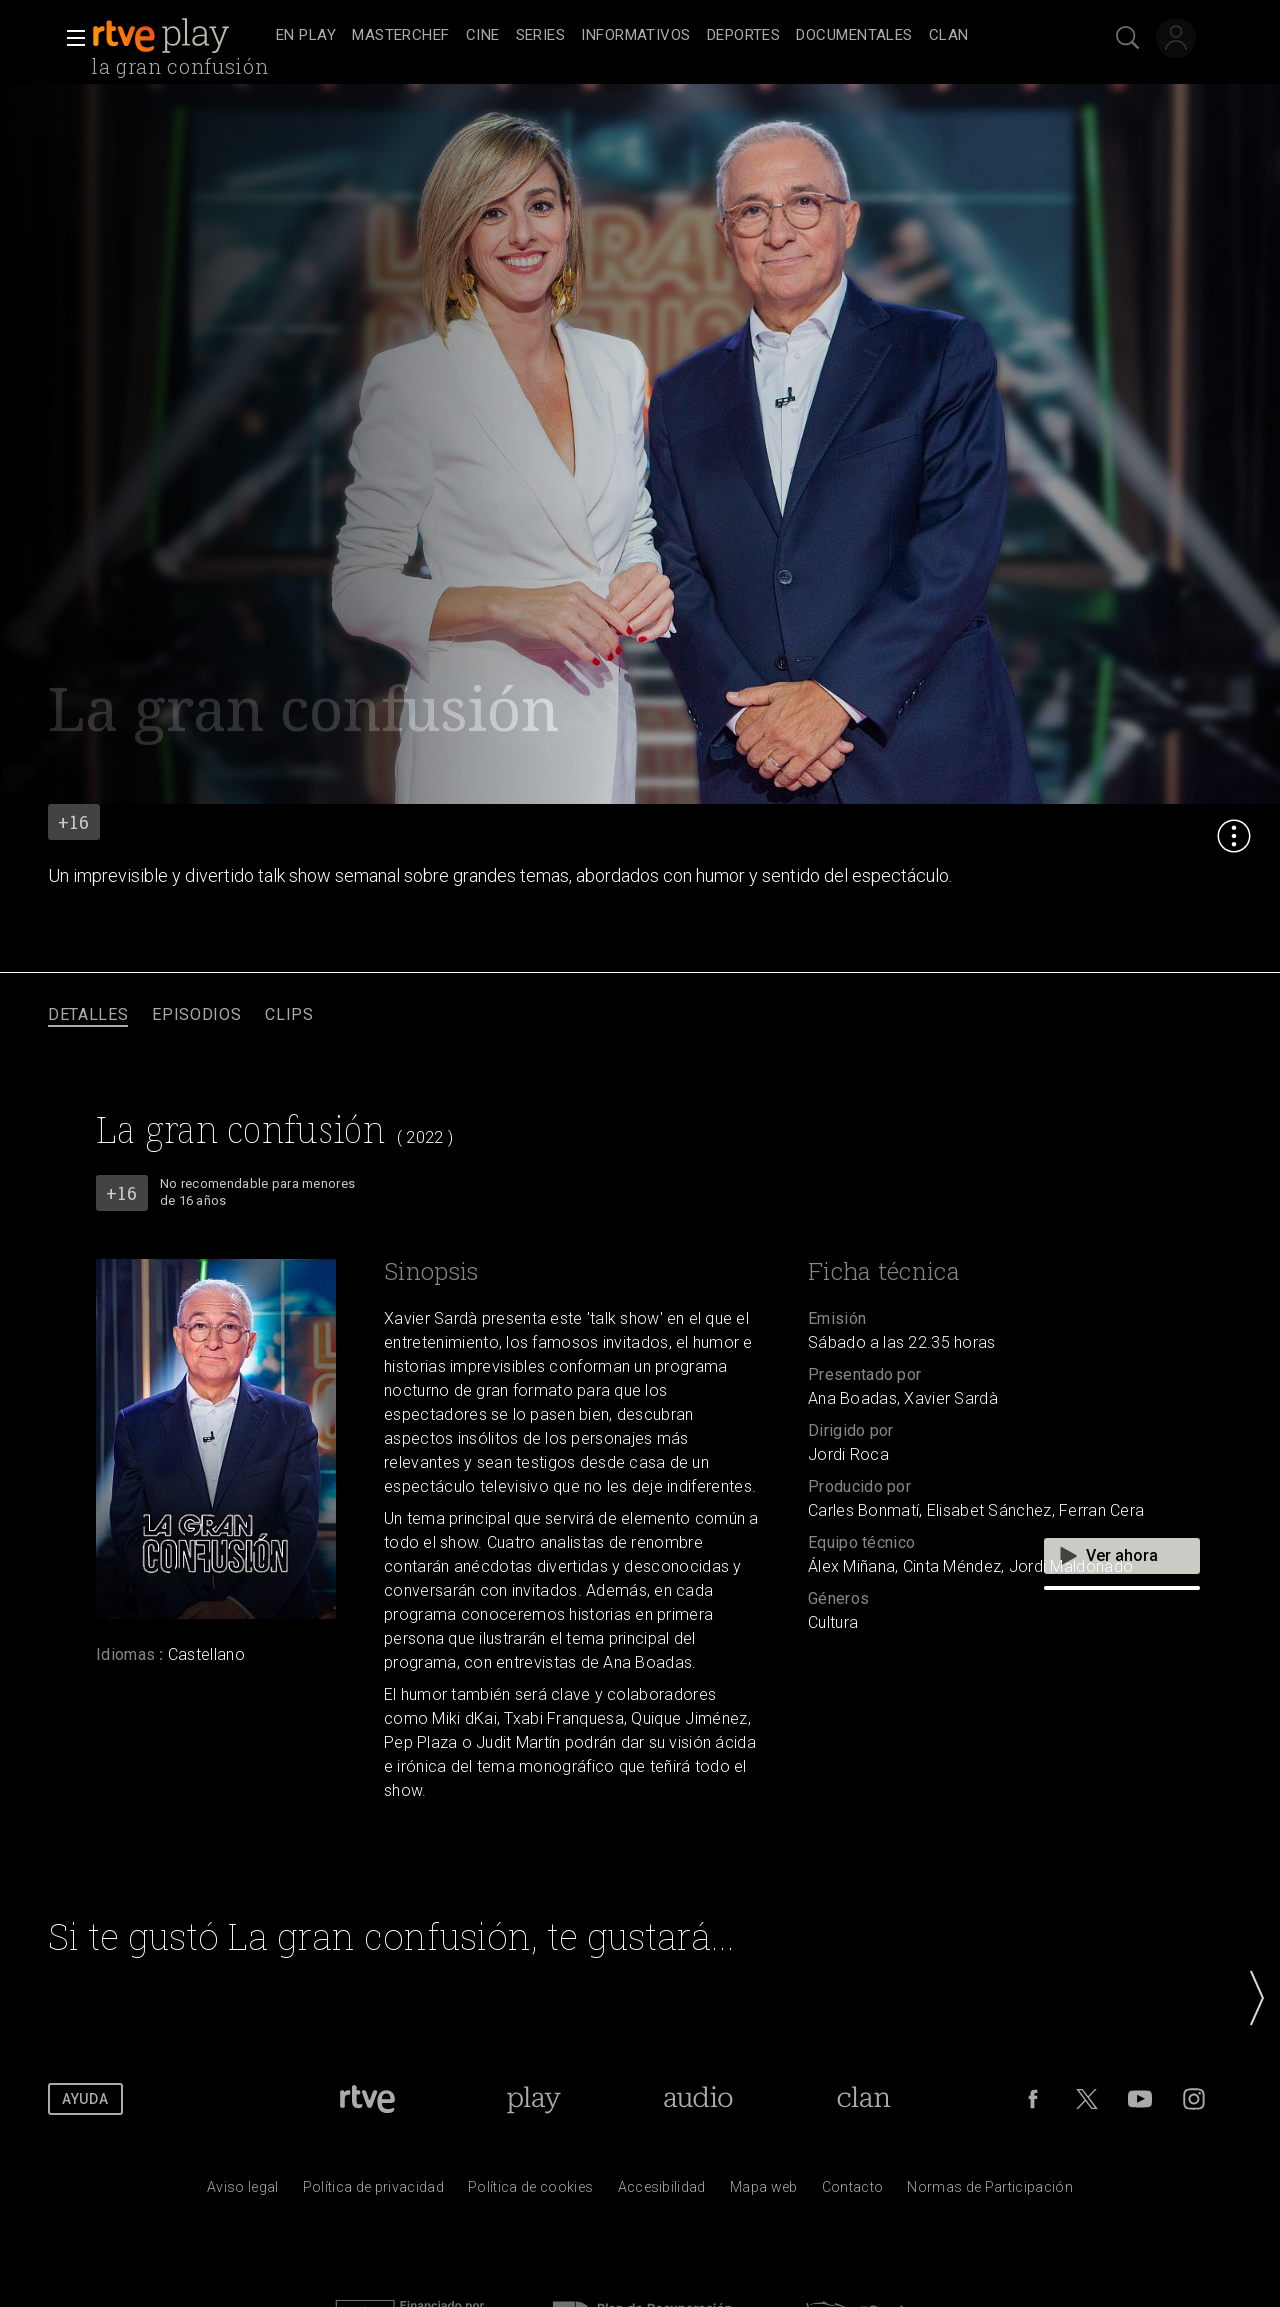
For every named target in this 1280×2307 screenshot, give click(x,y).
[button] (70, 38)
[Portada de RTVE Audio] (698, 2099)
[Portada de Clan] (864, 2099)
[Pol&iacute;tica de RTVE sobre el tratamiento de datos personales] (373, 2192)
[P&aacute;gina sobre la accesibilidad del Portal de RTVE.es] (662, 2192)
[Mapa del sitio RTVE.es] (764, 2192)
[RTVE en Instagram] (1194, 2099)
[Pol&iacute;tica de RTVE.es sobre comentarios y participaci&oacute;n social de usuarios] (990, 2192)
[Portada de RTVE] (367, 2099)
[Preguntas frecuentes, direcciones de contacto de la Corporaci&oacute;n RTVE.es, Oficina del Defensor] (853, 2192)
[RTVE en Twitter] (1087, 2099)
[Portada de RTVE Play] (533, 2099)
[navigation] (662, 36)
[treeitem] (306, 36)
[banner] (180, 36)
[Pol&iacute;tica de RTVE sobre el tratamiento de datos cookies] (530, 2192)
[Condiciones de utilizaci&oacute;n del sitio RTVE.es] (243, 2192)
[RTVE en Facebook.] (1033, 2099)
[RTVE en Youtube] (1140, 2099)
